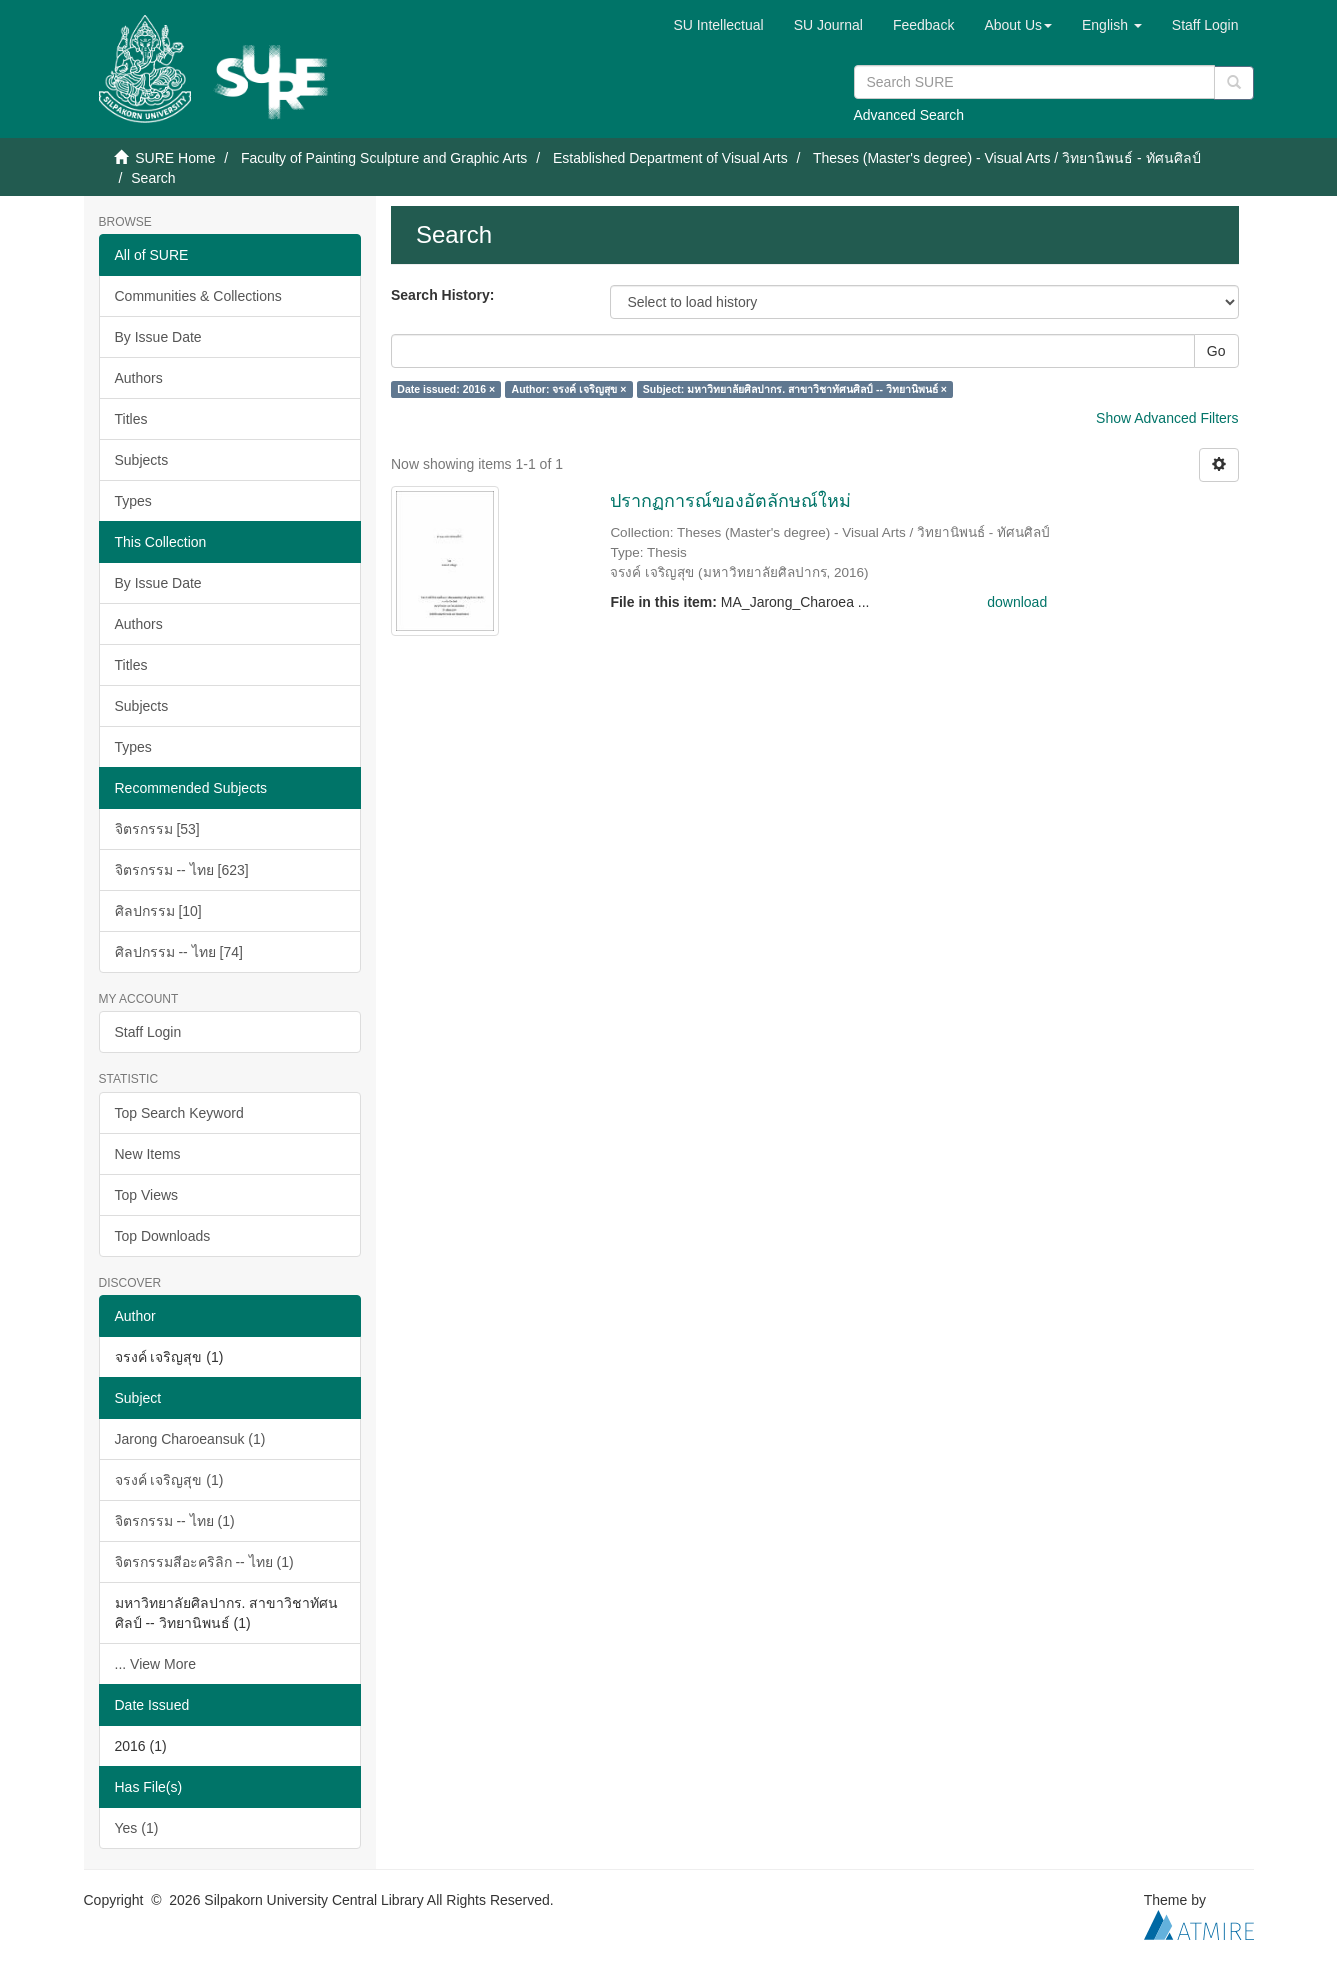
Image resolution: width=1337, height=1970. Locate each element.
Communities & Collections (198, 296)
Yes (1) (137, 1828)
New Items (148, 1154)
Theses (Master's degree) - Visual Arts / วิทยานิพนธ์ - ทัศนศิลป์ (1007, 158)
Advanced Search (909, 115)
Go (1216, 351)
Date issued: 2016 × (446, 389)
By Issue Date (158, 337)
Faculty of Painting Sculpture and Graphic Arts (384, 158)
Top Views (147, 1195)
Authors (139, 378)
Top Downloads (163, 1236)
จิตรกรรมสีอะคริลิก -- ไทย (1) (204, 1562)
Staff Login (148, 1032)
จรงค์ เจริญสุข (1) (169, 1480)
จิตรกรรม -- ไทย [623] (182, 870)
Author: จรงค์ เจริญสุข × (569, 389)
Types (133, 501)
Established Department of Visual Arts (670, 158)
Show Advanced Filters (1167, 418)
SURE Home (175, 158)
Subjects (142, 460)
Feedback (923, 25)
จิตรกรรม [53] (157, 829)
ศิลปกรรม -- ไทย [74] (179, 952)
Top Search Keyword (179, 1113)
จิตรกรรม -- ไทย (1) (175, 1521)
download (1017, 602)
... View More (155, 1664)
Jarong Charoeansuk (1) (190, 1439)
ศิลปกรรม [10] (158, 911)
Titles (131, 419)
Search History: (442, 295)
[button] (1018, 25)
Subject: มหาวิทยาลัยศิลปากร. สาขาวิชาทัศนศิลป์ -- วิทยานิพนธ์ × (795, 389)
